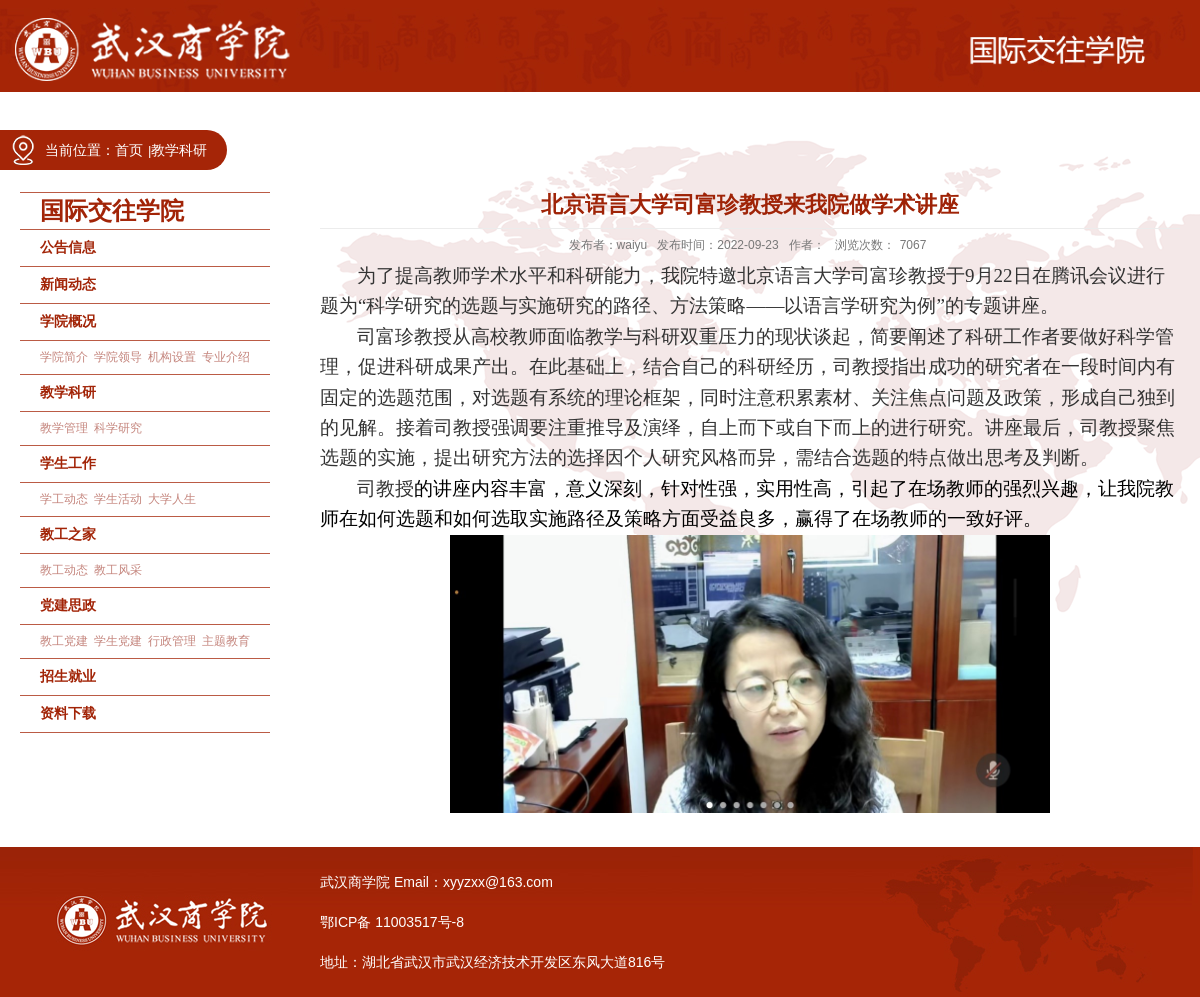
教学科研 (179, 150)
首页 (129, 150)
